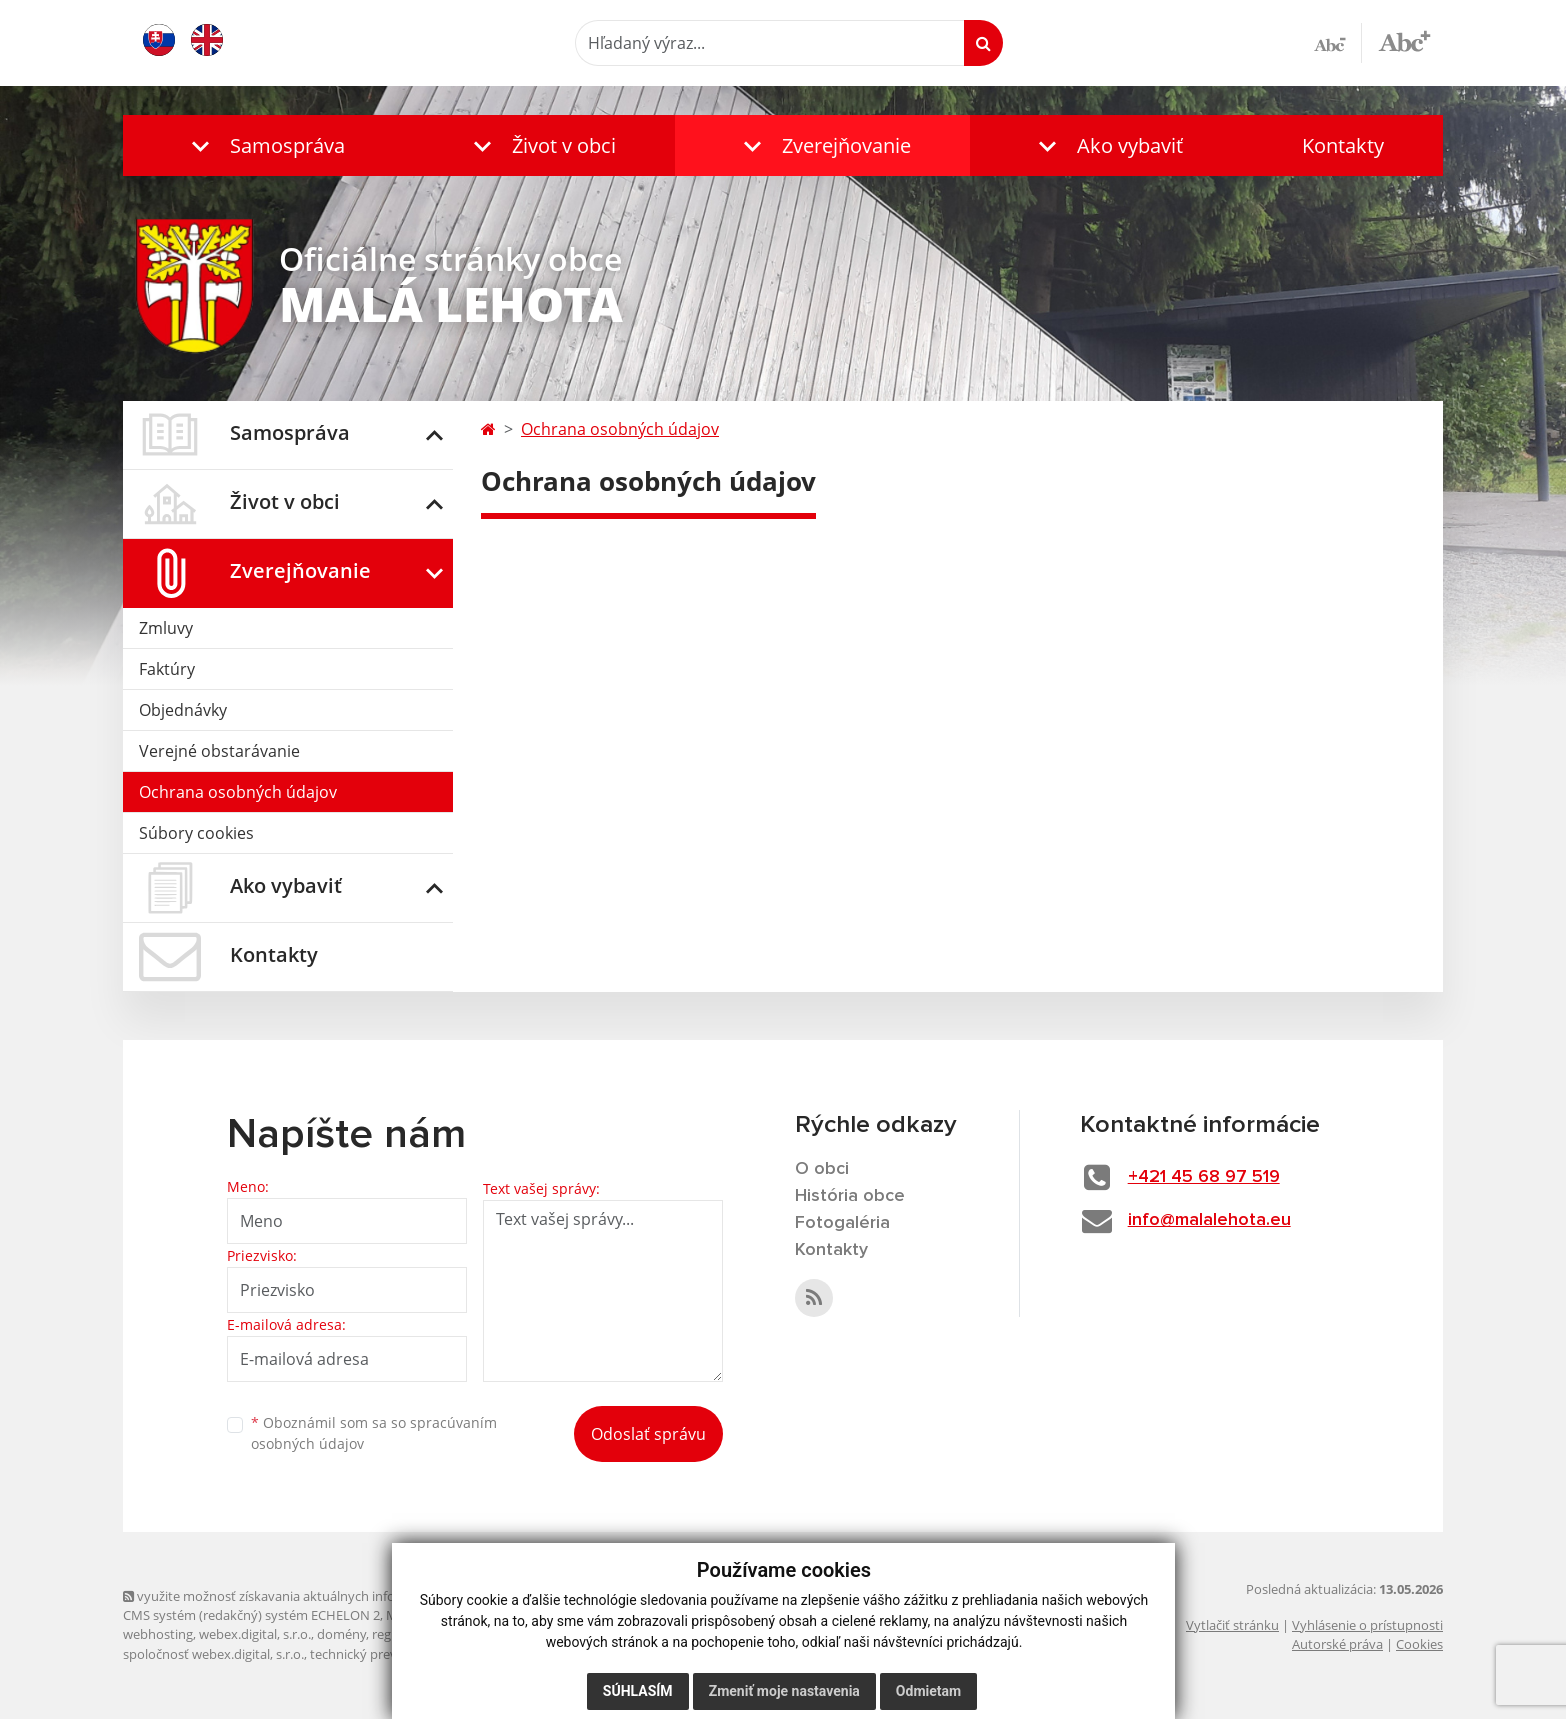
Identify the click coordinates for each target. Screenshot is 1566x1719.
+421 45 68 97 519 (1204, 1177)
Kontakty (1343, 145)
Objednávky (183, 710)
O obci (822, 1169)
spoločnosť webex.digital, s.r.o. (213, 1654)
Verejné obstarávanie (219, 751)
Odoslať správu (648, 1434)
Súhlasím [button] (637, 1691)
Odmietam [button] (927, 1691)
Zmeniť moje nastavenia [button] (783, 1691)
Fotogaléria (842, 1223)
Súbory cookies (196, 833)
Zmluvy (166, 628)
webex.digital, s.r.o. (255, 1634)
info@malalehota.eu (1209, 1220)
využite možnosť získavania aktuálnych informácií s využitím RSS (321, 1596)
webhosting (158, 1634)
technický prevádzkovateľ (386, 1654)
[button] (263, 145)
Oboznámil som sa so (374, 1433)
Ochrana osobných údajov (238, 792)
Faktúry (167, 669)
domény (341, 1634)
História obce (850, 1196)
